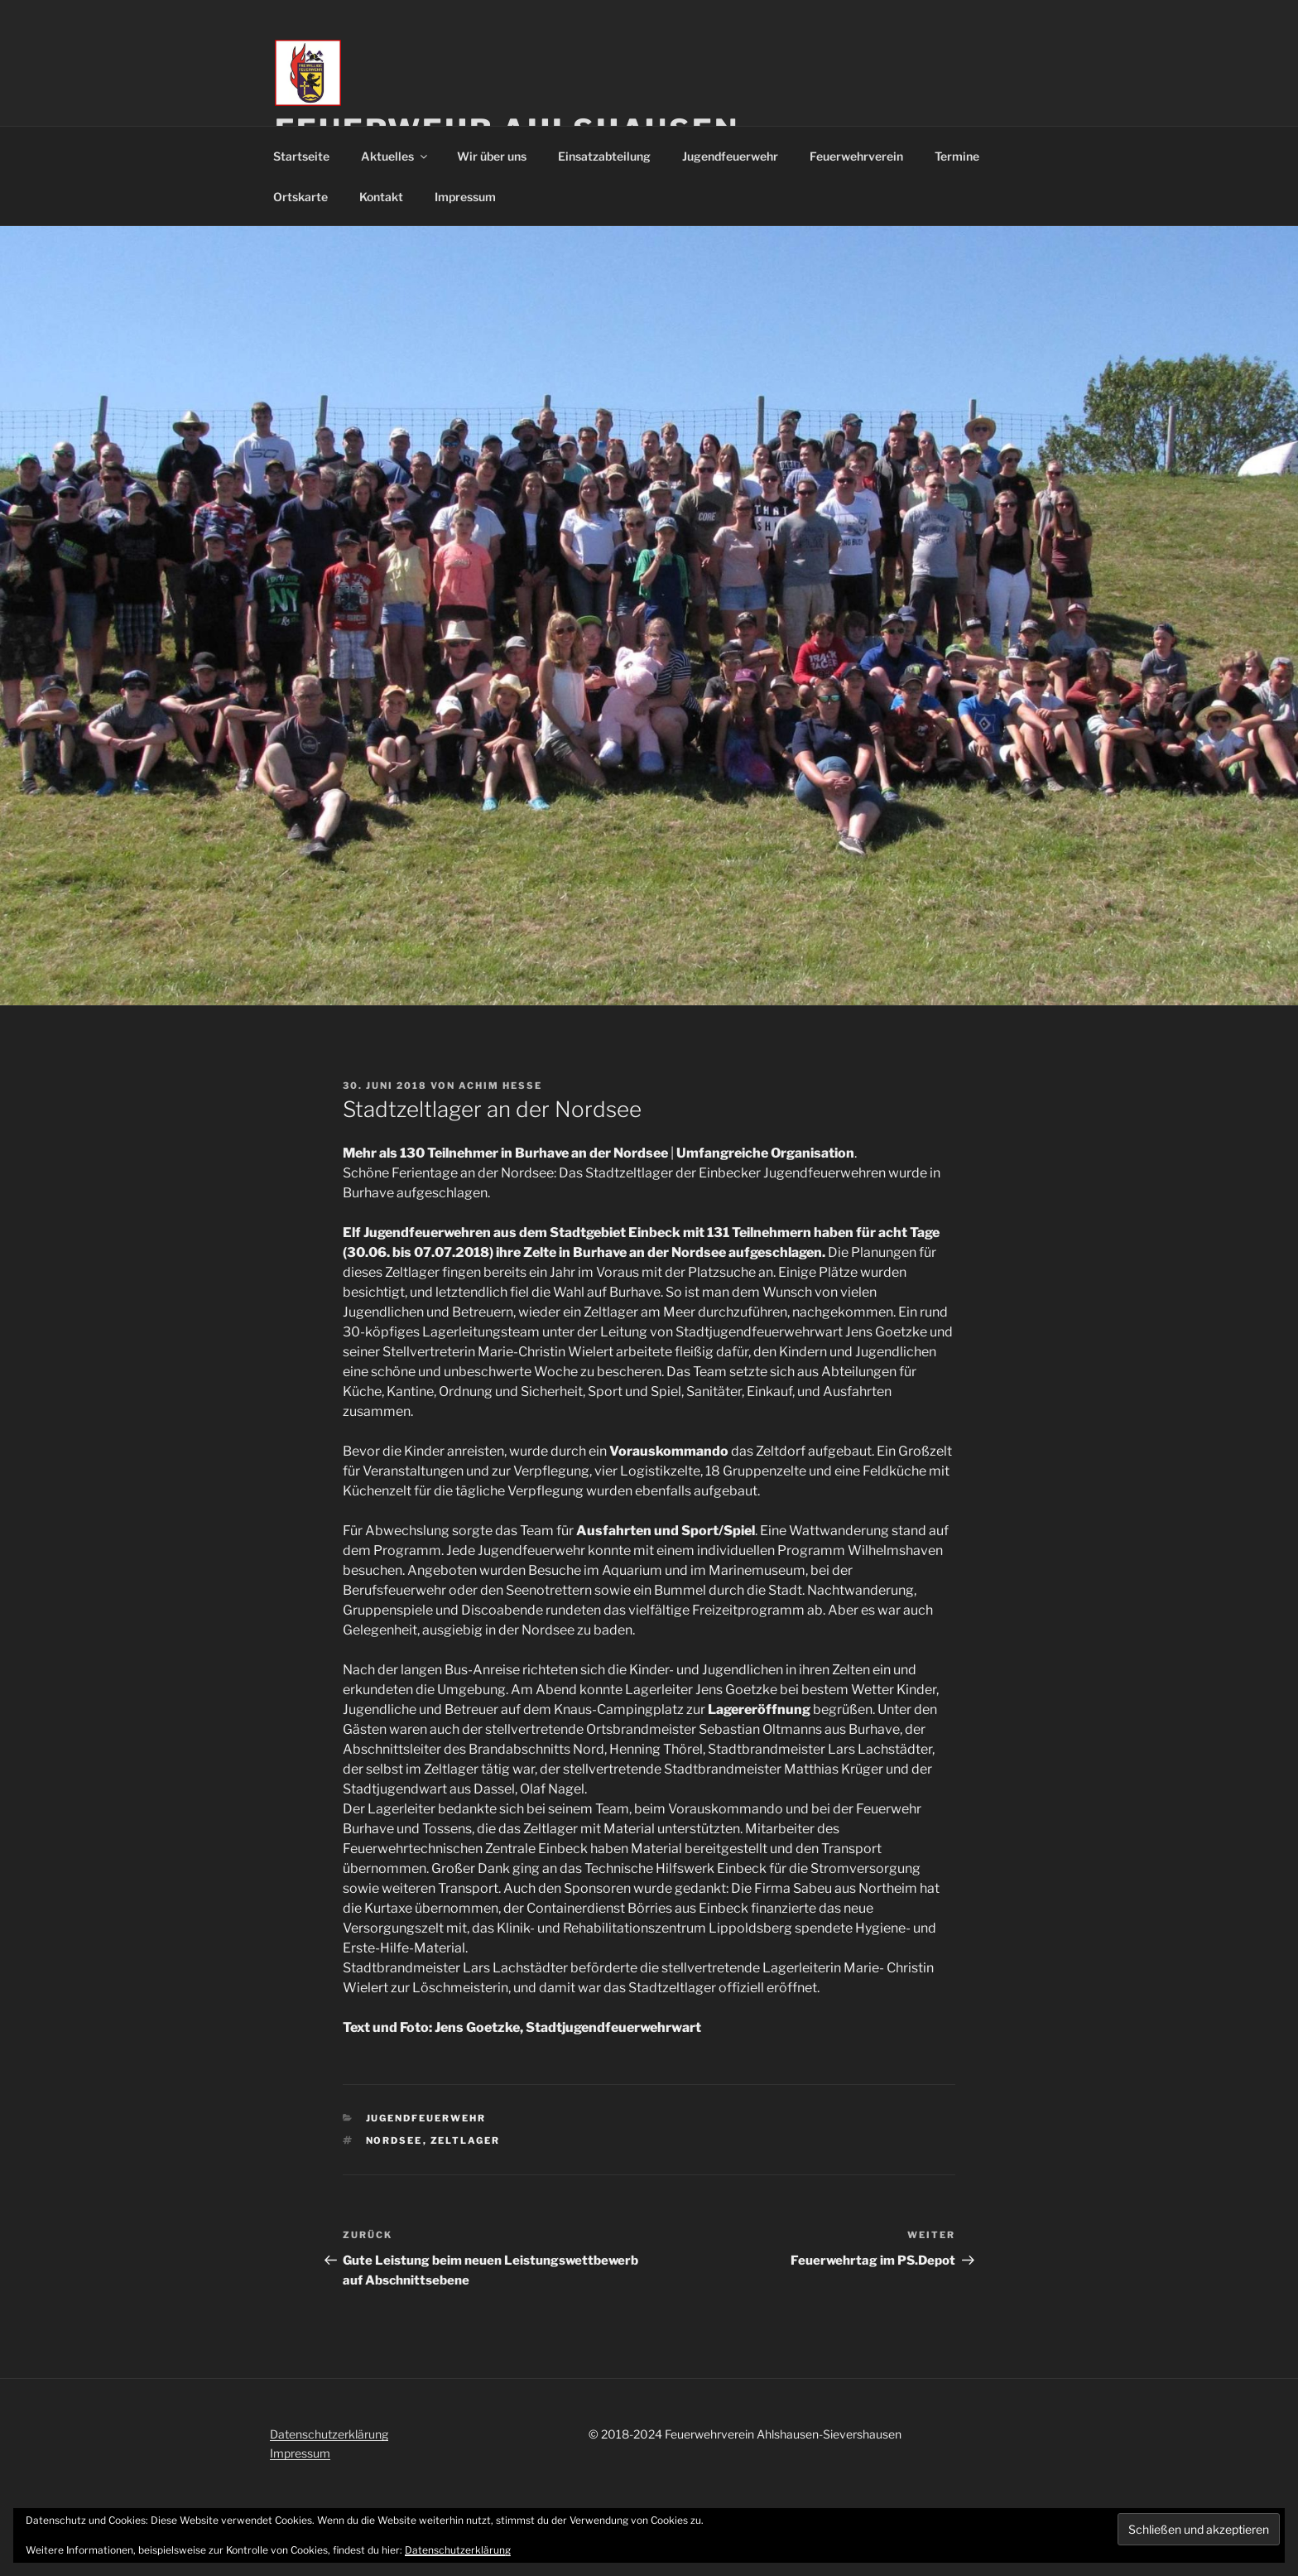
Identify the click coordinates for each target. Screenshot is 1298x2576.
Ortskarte (300, 197)
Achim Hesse (500, 1085)
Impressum (465, 197)
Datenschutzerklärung (329, 2434)
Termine (957, 156)
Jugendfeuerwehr (730, 156)
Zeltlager (465, 2140)
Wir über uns (491, 156)
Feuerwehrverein (856, 156)
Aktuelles (395, 156)
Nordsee (394, 2140)
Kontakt (381, 197)
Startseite (301, 156)
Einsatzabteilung (604, 156)
